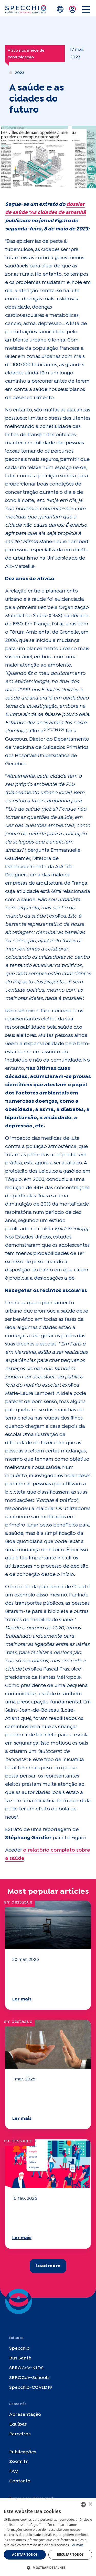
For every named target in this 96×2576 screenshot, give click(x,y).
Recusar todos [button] (70, 2554)
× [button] (90, 2504)
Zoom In (18, 2462)
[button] (48, 2567)
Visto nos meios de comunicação (26, 54)
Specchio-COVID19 (30, 2388)
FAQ (13, 2472)
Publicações (22, 2452)
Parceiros (20, 2434)
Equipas (18, 2424)
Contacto (19, 2481)
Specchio (19, 2349)
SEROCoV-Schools (29, 2378)
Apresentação (25, 2415)
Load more (48, 2266)
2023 (19, 73)
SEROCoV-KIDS (26, 2368)
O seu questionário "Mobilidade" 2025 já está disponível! (47, 1978)
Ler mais (21, 1999)
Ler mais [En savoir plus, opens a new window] (77, 2545)
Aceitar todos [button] (25, 2554)
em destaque (18, 1902)
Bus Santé (20, 2358)
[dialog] (48, 2537)
